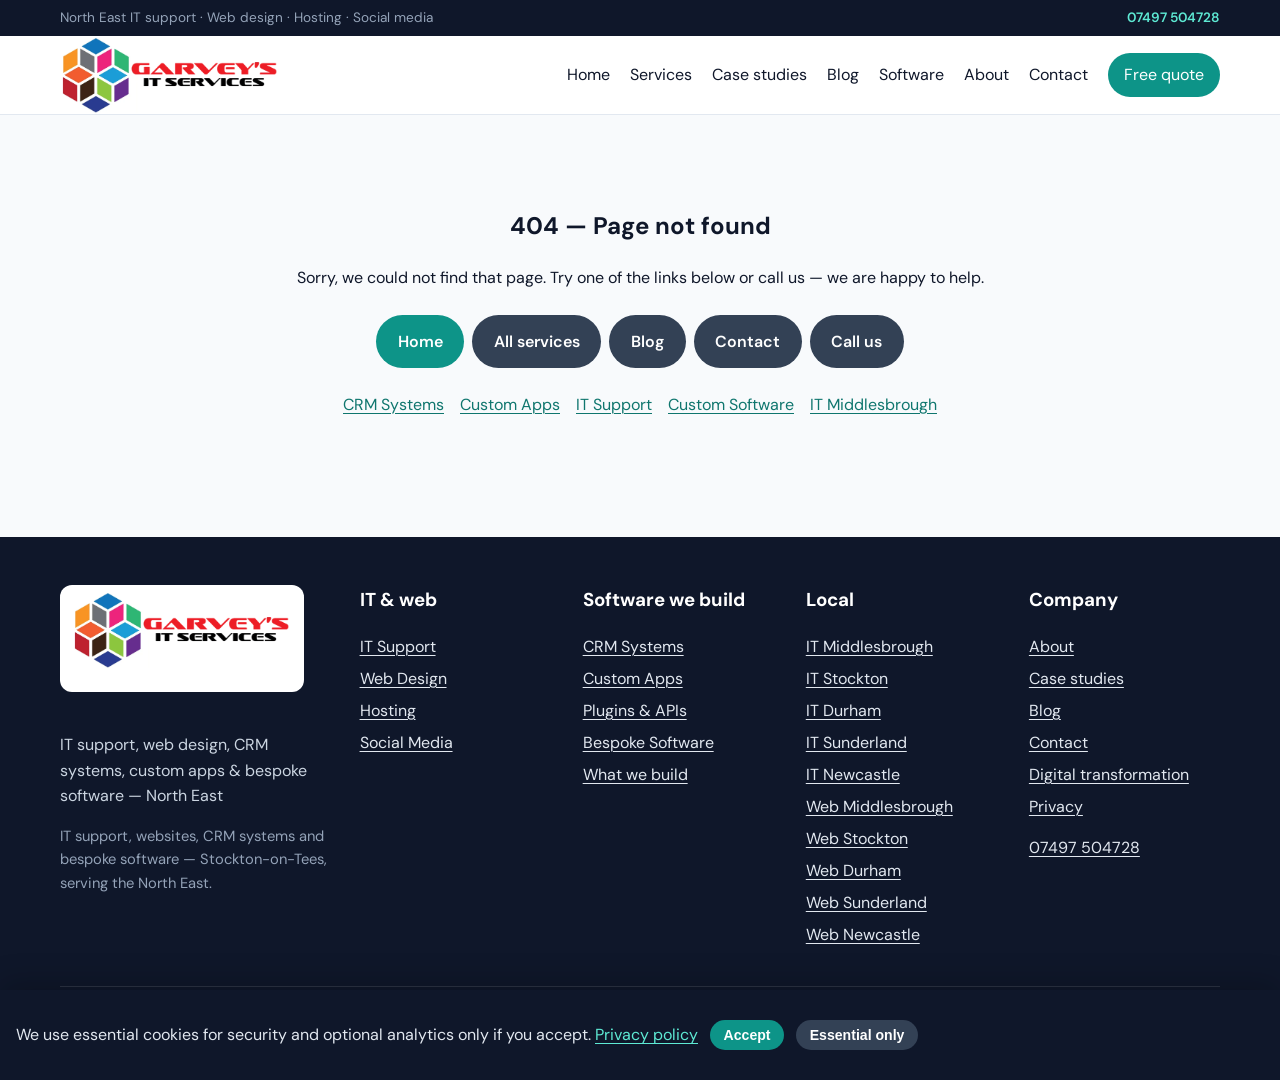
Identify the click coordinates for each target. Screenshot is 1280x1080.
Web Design (403, 678)
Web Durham (853, 870)
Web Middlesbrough (879, 806)
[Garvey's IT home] (182, 638)
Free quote (1164, 74)
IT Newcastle (853, 774)
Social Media (406, 742)
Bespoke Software (648, 742)
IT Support (614, 404)
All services (537, 341)
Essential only (857, 1035)
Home (588, 74)
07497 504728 (1173, 17)
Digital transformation (1109, 774)
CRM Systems (393, 404)
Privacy (1056, 806)
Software (911, 74)
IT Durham (843, 710)
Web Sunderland (866, 902)
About (986, 74)
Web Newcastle (863, 934)
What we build (635, 774)
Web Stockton (857, 838)
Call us (856, 341)
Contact (1058, 74)
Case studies (759, 74)
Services (661, 74)
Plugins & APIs (635, 710)
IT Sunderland (856, 742)
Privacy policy (646, 1034)
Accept (747, 1035)
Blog (843, 74)
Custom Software (731, 404)
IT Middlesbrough (873, 404)
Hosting (388, 710)
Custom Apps (510, 404)
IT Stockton (847, 678)
